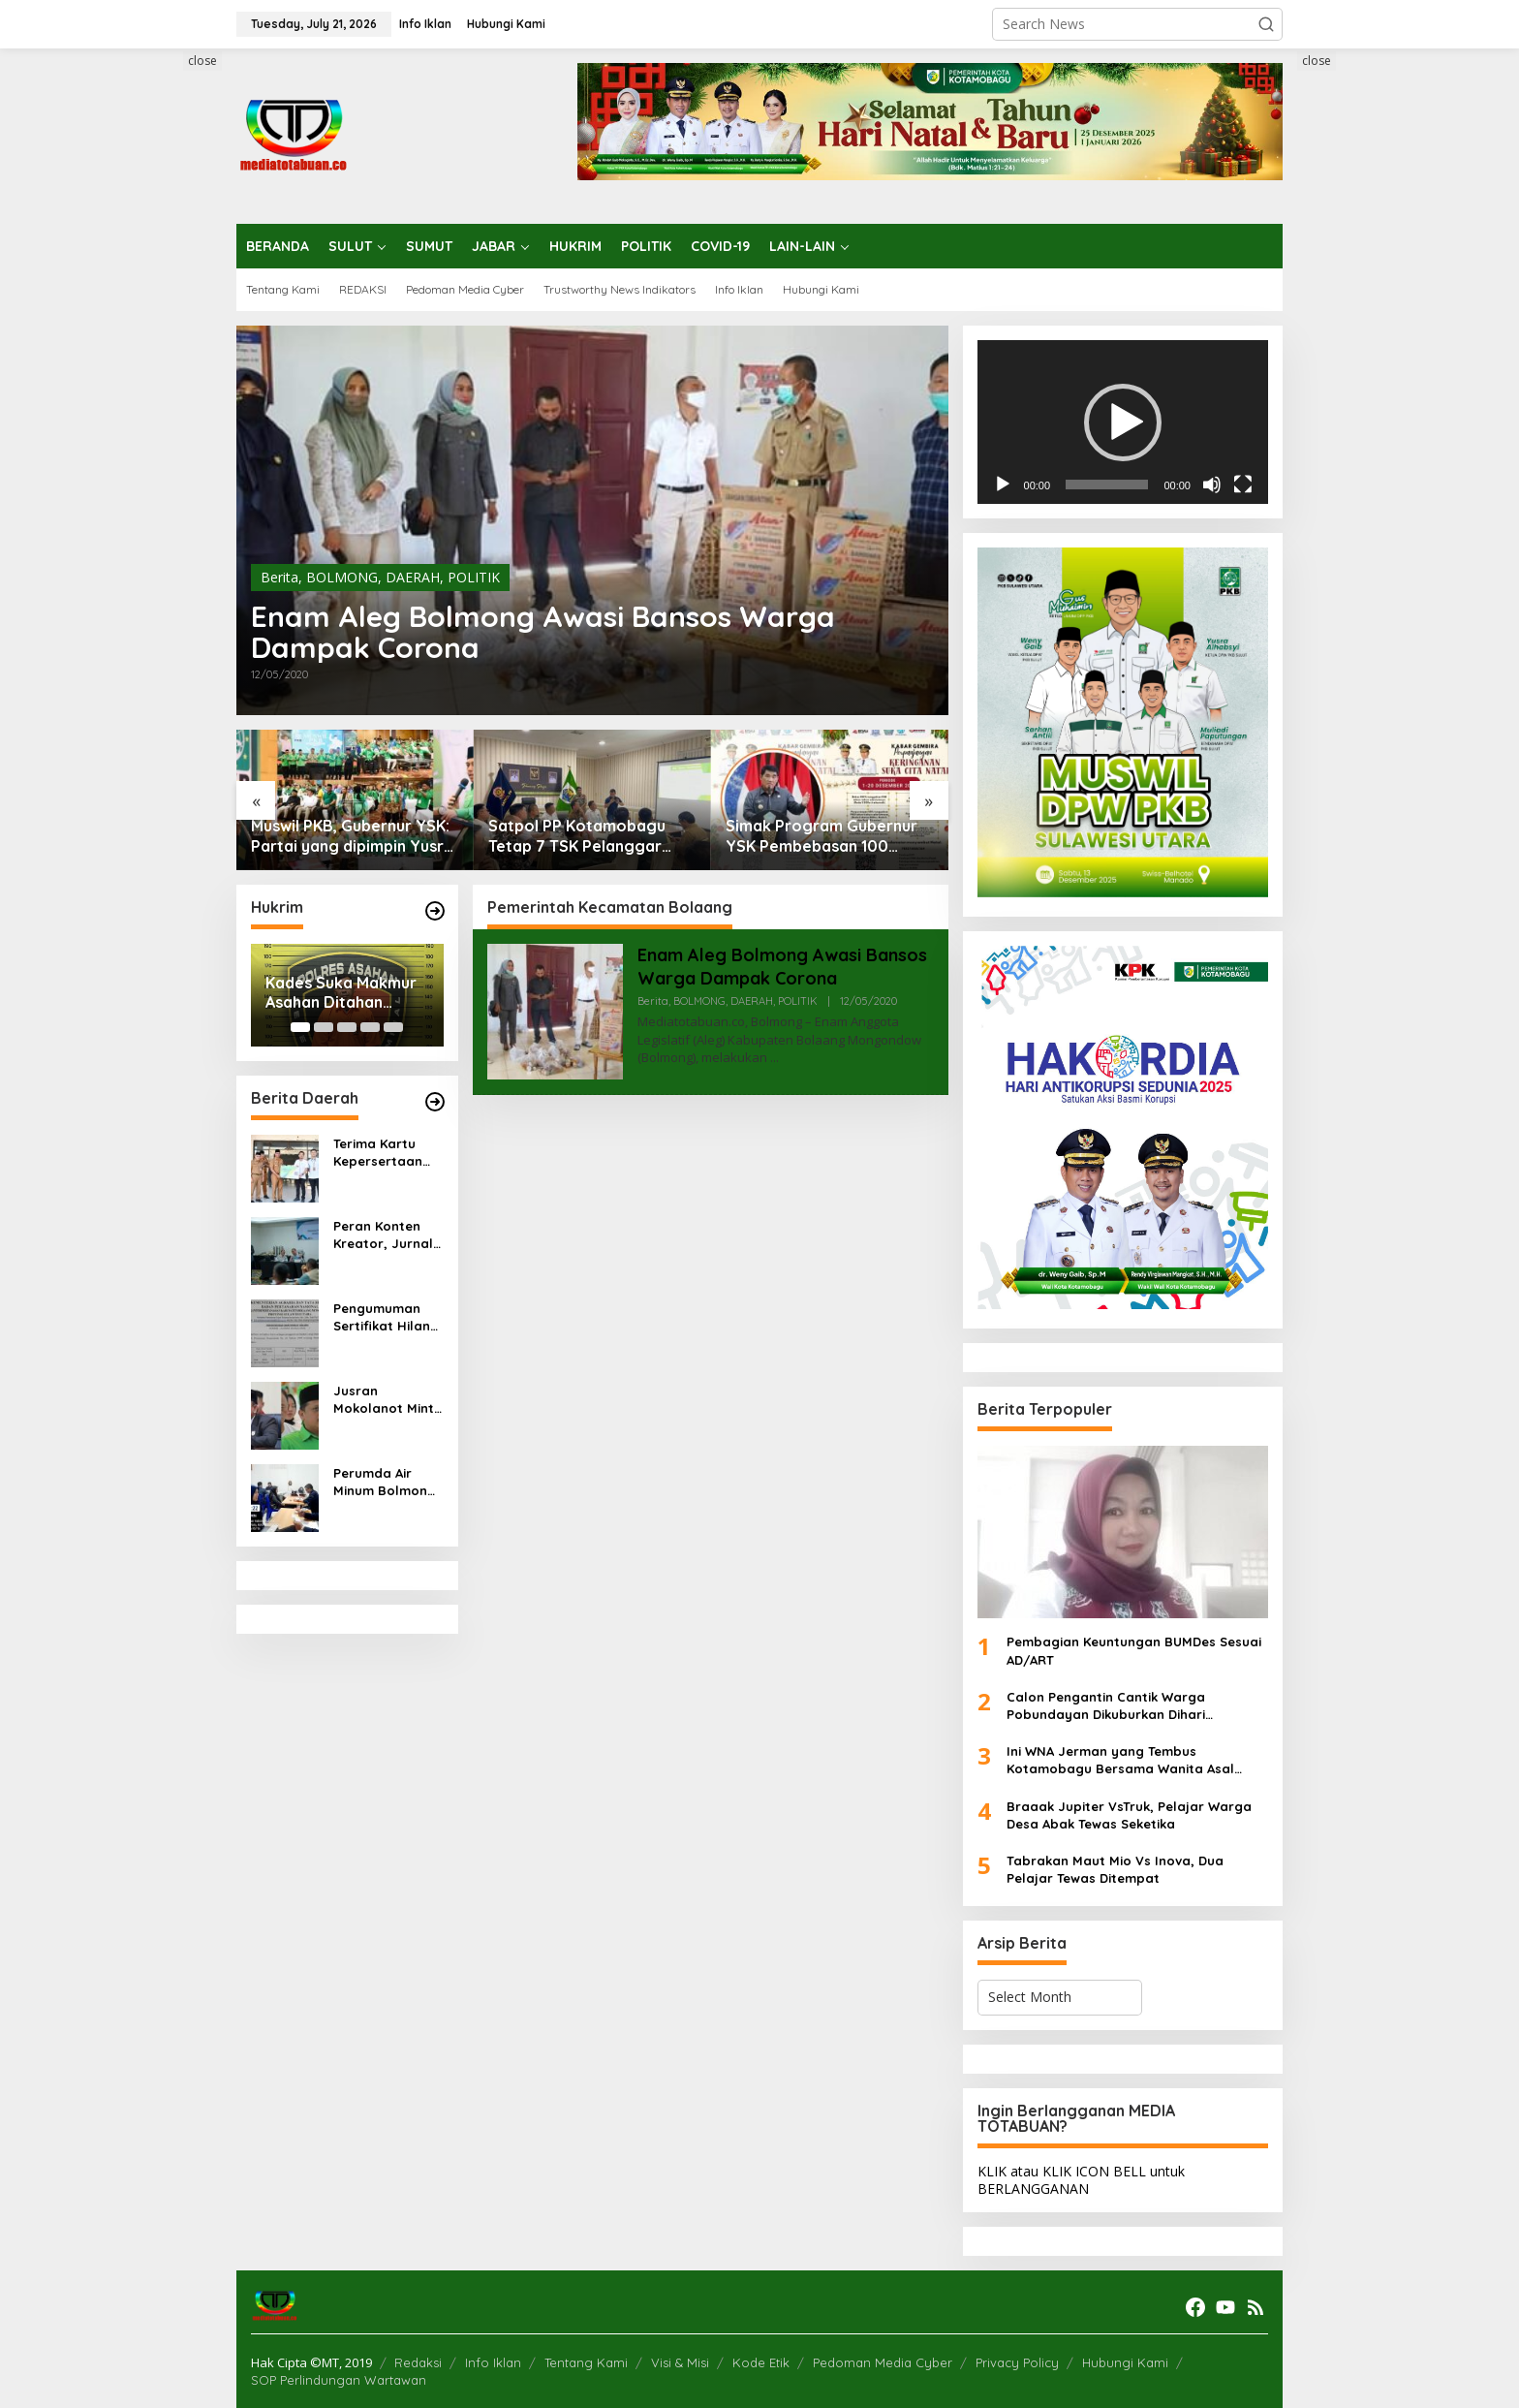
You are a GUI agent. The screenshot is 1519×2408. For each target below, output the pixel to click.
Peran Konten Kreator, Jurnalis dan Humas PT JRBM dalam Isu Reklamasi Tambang (388, 1235)
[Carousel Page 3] (346, 1027)
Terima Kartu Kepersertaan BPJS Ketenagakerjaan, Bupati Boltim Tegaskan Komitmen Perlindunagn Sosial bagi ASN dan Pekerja (385, 1153)
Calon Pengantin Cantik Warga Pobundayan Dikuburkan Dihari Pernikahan (1106, 1706)
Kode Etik (761, 2362)
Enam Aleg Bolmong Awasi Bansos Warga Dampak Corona (543, 632)
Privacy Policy (1017, 2362)
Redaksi (418, 2362)
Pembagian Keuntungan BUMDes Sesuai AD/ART (1134, 1650)
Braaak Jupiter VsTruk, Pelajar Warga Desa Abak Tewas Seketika (1129, 1814)
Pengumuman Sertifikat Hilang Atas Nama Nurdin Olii (386, 1317)
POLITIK (474, 577)
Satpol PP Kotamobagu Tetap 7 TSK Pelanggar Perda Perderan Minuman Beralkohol (583, 836)
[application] (1122, 422)
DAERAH (413, 577)
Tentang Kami (586, 2362)
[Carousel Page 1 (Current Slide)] (300, 1027)
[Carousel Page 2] (323, 1027)
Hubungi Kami (1125, 2362)
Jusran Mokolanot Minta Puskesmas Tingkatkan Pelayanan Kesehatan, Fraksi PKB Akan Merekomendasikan (388, 1400)
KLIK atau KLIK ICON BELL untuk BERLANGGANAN (1081, 2180)
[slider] (1107, 484)
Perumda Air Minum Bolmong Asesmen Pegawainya (384, 1482)
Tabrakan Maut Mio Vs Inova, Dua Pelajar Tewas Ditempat (1115, 1869)
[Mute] (1212, 484)
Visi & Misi (680, 2362)
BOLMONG (342, 577)
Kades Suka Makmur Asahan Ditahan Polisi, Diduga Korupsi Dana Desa (346, 993)
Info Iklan (493, 2362)
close (202, 60)
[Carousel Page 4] (370, 1027)
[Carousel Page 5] (393, 1027)
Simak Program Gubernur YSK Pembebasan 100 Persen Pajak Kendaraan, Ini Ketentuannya (821, 836)
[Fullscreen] (1243, 484)
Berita (279, 577)
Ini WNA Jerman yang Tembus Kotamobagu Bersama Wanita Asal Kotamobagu (1120, 1760)
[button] (1266, 24)
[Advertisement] (164, 342)
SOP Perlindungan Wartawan (338, 2380)
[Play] (1002, 484)
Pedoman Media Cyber (882, 2362)
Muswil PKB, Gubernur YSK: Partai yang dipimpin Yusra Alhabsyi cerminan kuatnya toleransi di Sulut (352, 836)
